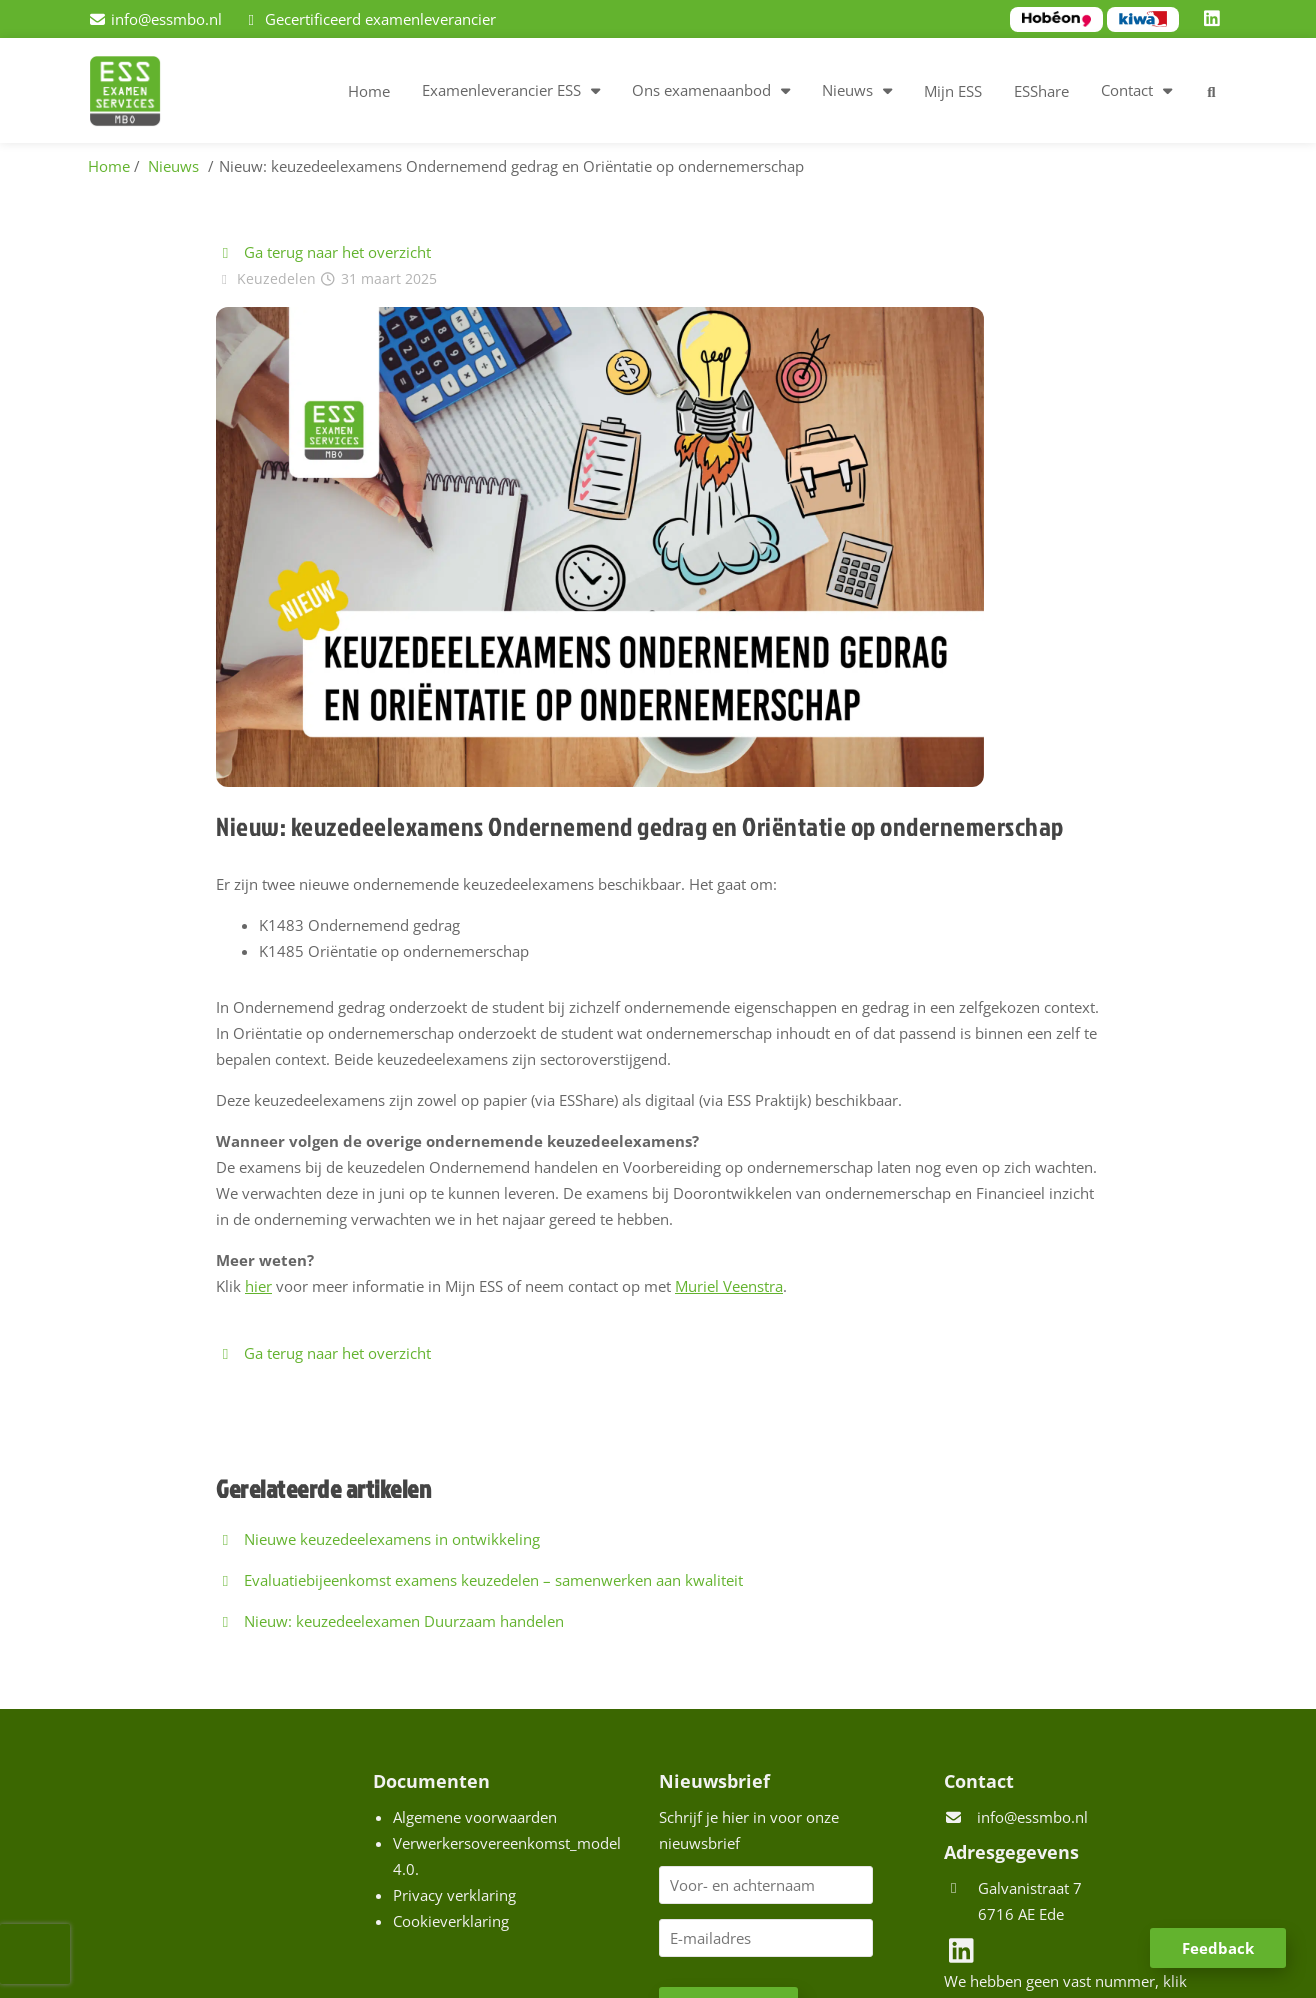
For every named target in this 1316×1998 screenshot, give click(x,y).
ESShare (1041, 91)
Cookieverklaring (451, 1921)
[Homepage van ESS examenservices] (135, 94)
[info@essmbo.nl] (155, 19)
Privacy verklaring (454, 1895)
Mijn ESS (953, 91)
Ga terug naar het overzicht (323, 252)
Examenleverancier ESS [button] (501, 90)
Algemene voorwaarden (475, 1817)
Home (369, 91)
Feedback (1218, 1948)
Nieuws (847, 90)
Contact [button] (1127, 90)
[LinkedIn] (1215, 19)
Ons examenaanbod (701, 90)
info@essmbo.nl (1032, 1817)
